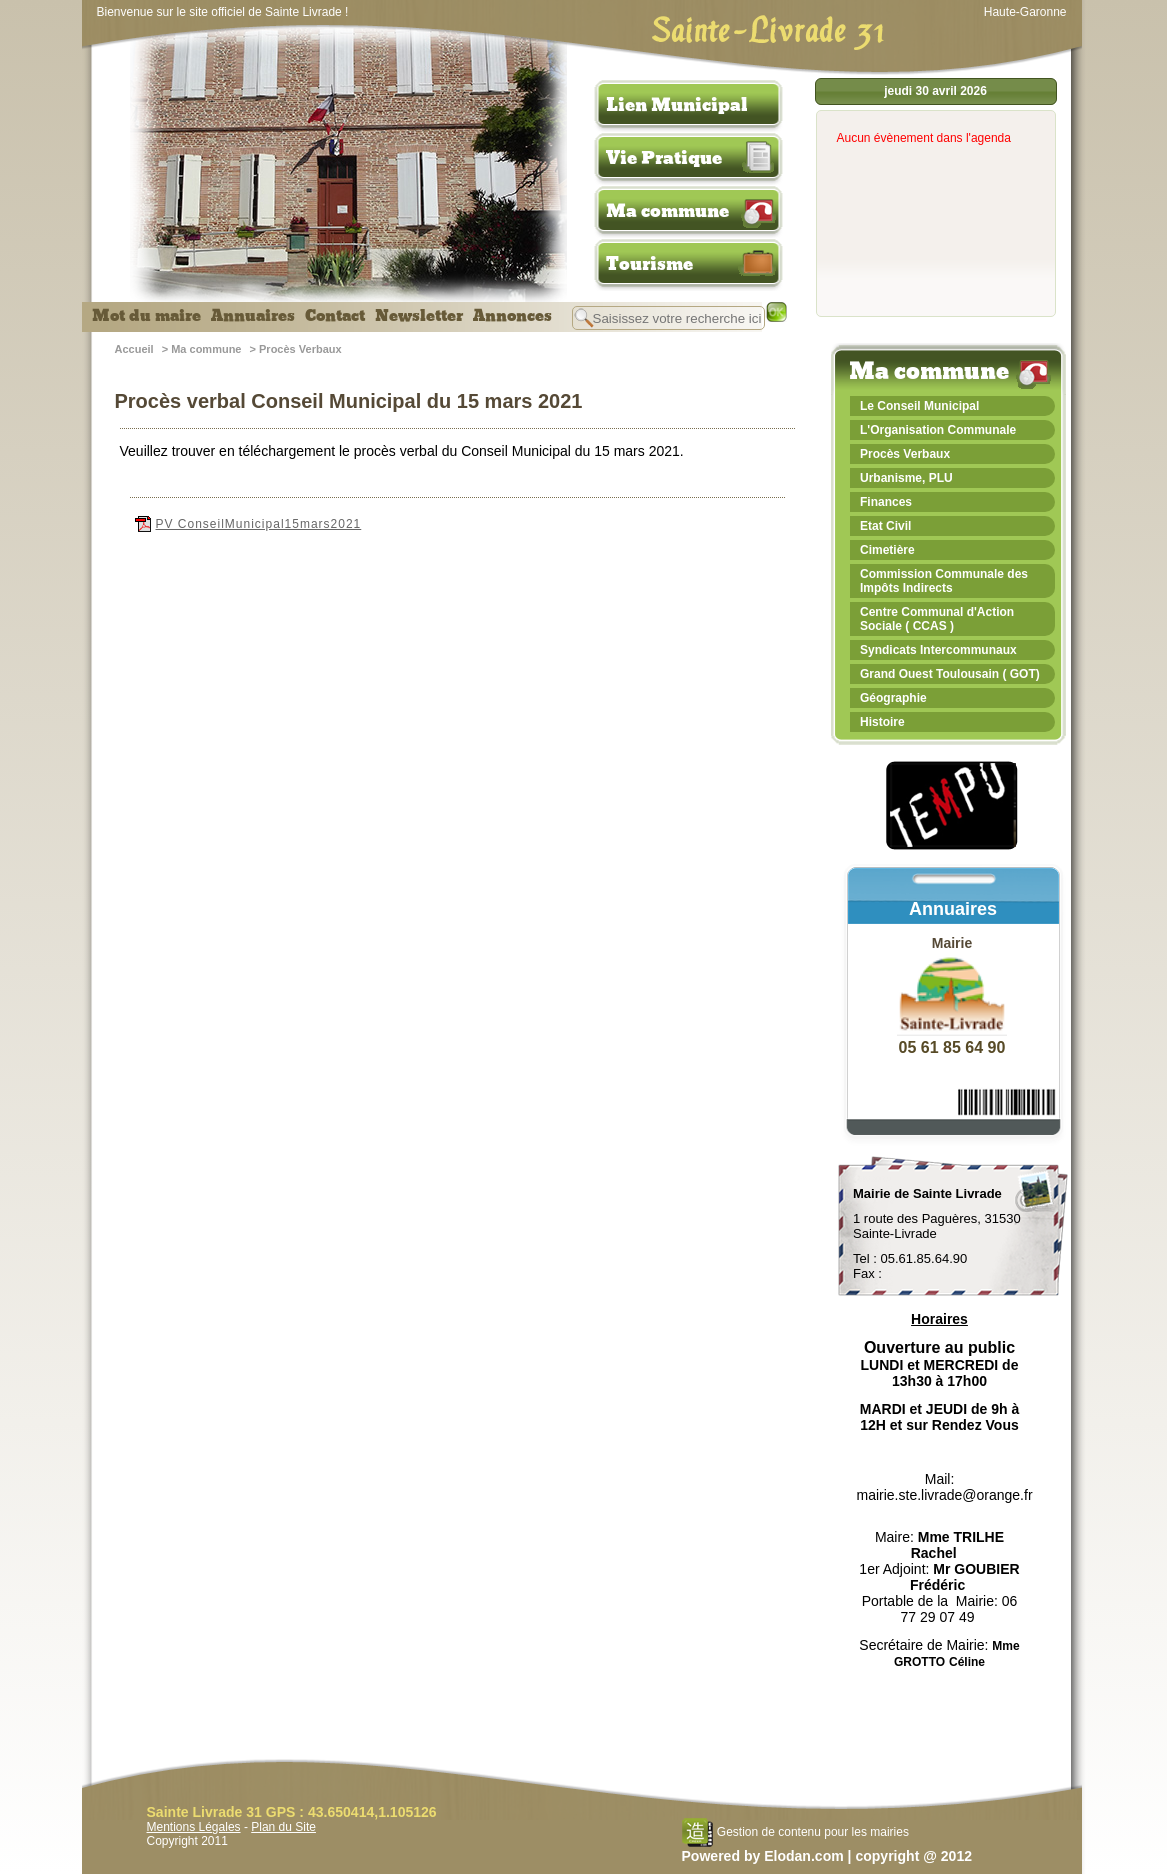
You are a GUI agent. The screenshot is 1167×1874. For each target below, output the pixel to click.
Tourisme (649, 264)
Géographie (893, 698)
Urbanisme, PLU (906, 478)
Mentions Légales (194, 1827)
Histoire (882, 722)
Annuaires (253, 316)
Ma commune (667, 211)
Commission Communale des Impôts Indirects (944, 581)
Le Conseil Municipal (919, 406)
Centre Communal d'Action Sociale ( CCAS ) (937, 619)
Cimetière (887, 550)
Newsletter (419, 316)
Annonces (512, 316)
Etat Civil (885, 526)
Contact (335, 316)
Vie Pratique (664, 158)
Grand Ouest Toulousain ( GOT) (950, 674)
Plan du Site (283, 1827)
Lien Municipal (677, 105)
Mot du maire (146, 316)
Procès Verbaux (300, 349)
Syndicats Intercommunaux (938, 650)
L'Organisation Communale (938, 430)
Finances (886, 502)
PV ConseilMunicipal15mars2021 (248, 524)
